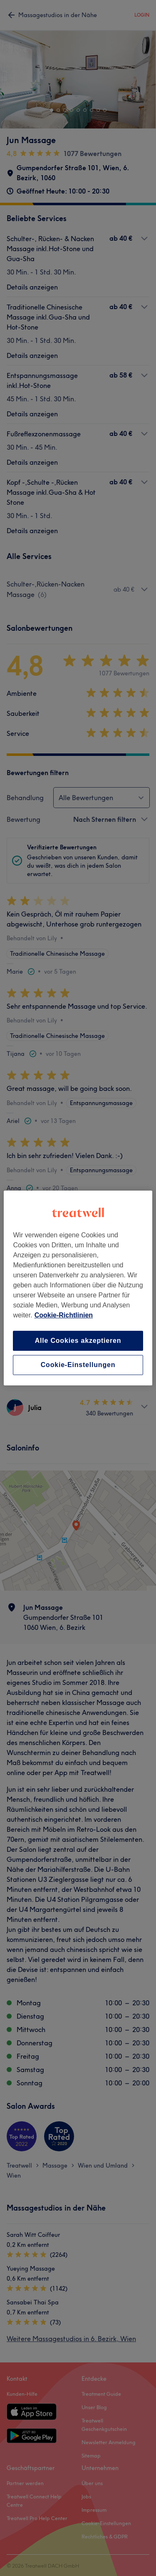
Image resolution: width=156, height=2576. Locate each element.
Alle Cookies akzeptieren (78, 1340)
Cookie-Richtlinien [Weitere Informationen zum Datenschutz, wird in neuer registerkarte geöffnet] (64, 1315)
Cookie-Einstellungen (78, 1364)
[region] (78, 1288)
